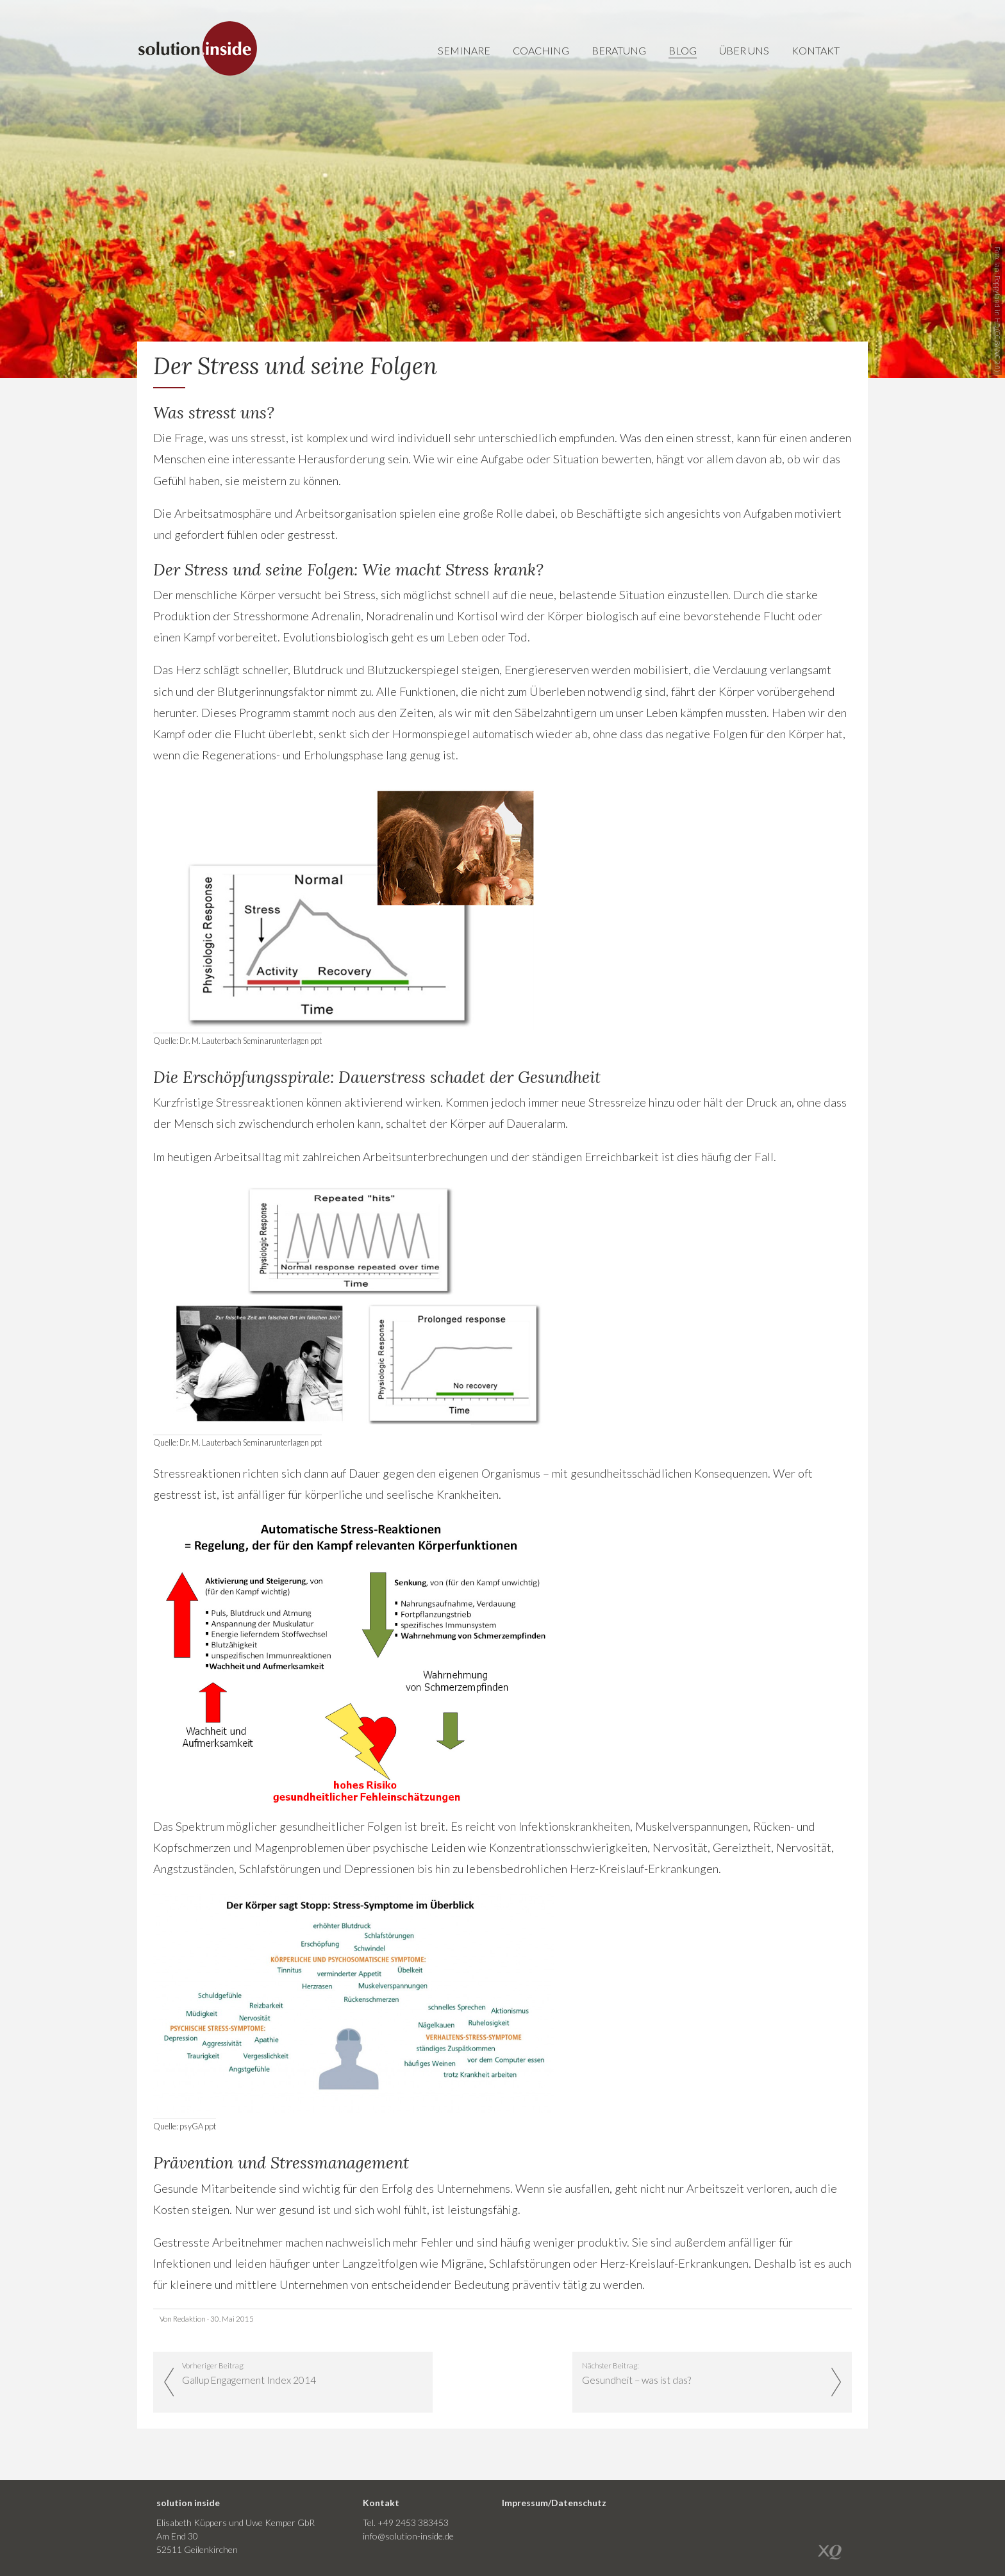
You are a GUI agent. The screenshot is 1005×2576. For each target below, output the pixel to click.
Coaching (541, 50)
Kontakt (816, 50)
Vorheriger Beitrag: (302, 2374)
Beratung (619, 50)
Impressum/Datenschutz (554, 2502)
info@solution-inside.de (408, 2536)
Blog (683, 50)
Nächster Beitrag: (702, 2374)
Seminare (464, 50)
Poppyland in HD (997, 301)
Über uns (744, 50)
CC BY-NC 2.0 (997, 350)
